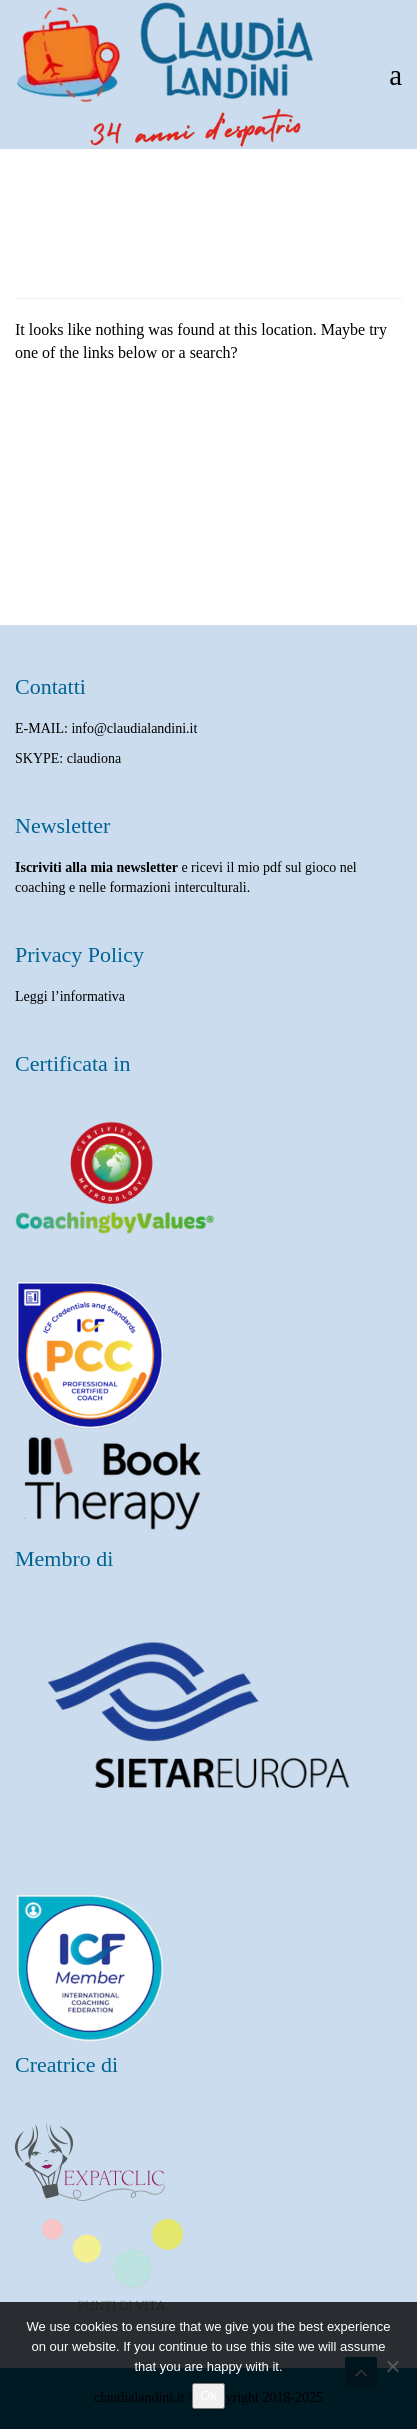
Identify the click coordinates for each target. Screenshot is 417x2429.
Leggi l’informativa (70, 996)
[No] (392, 2366)
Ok (208, 2395)
